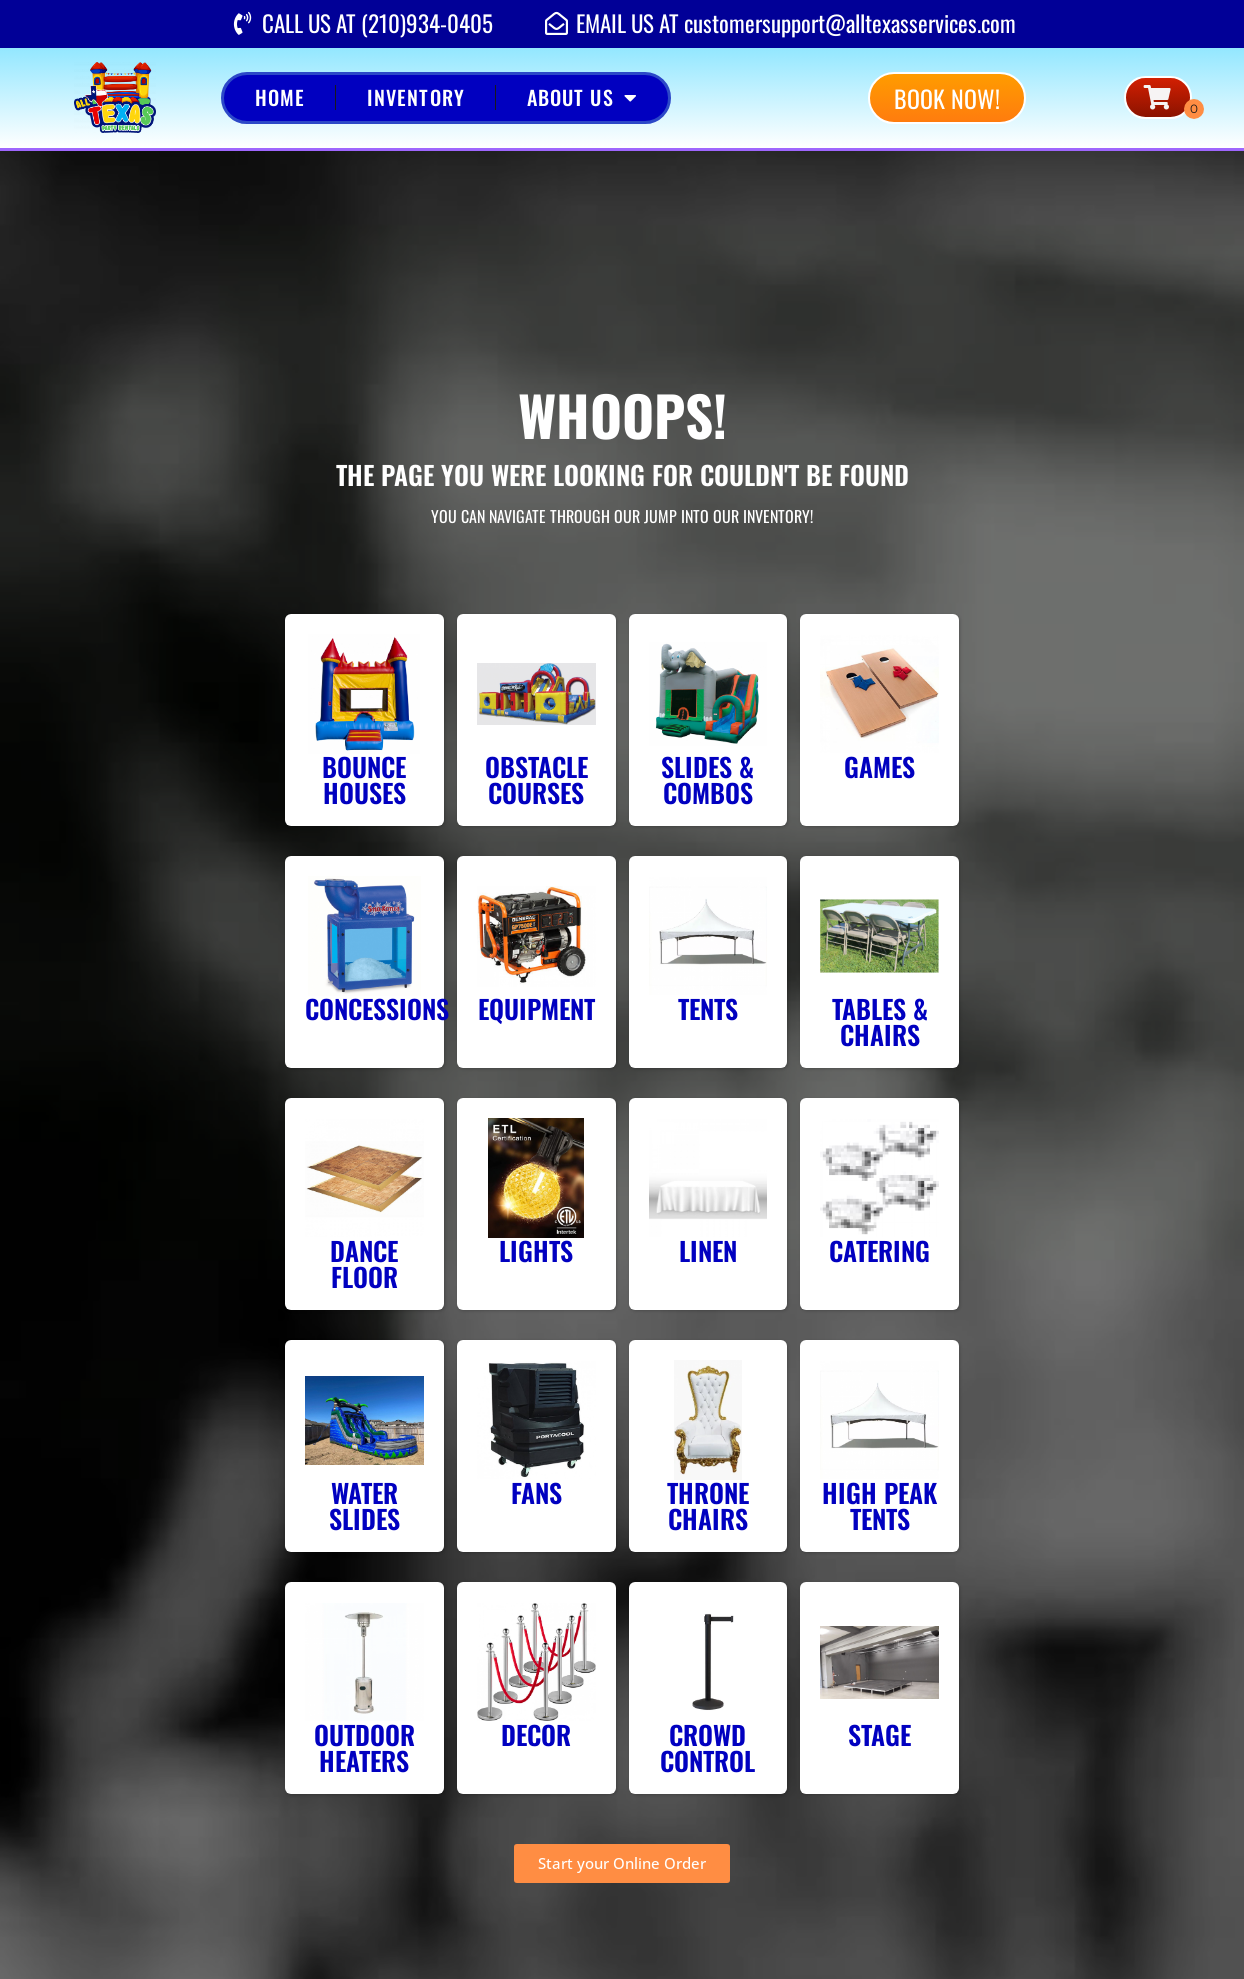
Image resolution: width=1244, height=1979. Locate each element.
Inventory (416, 97)
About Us (582, 98)
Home (280, 97)
